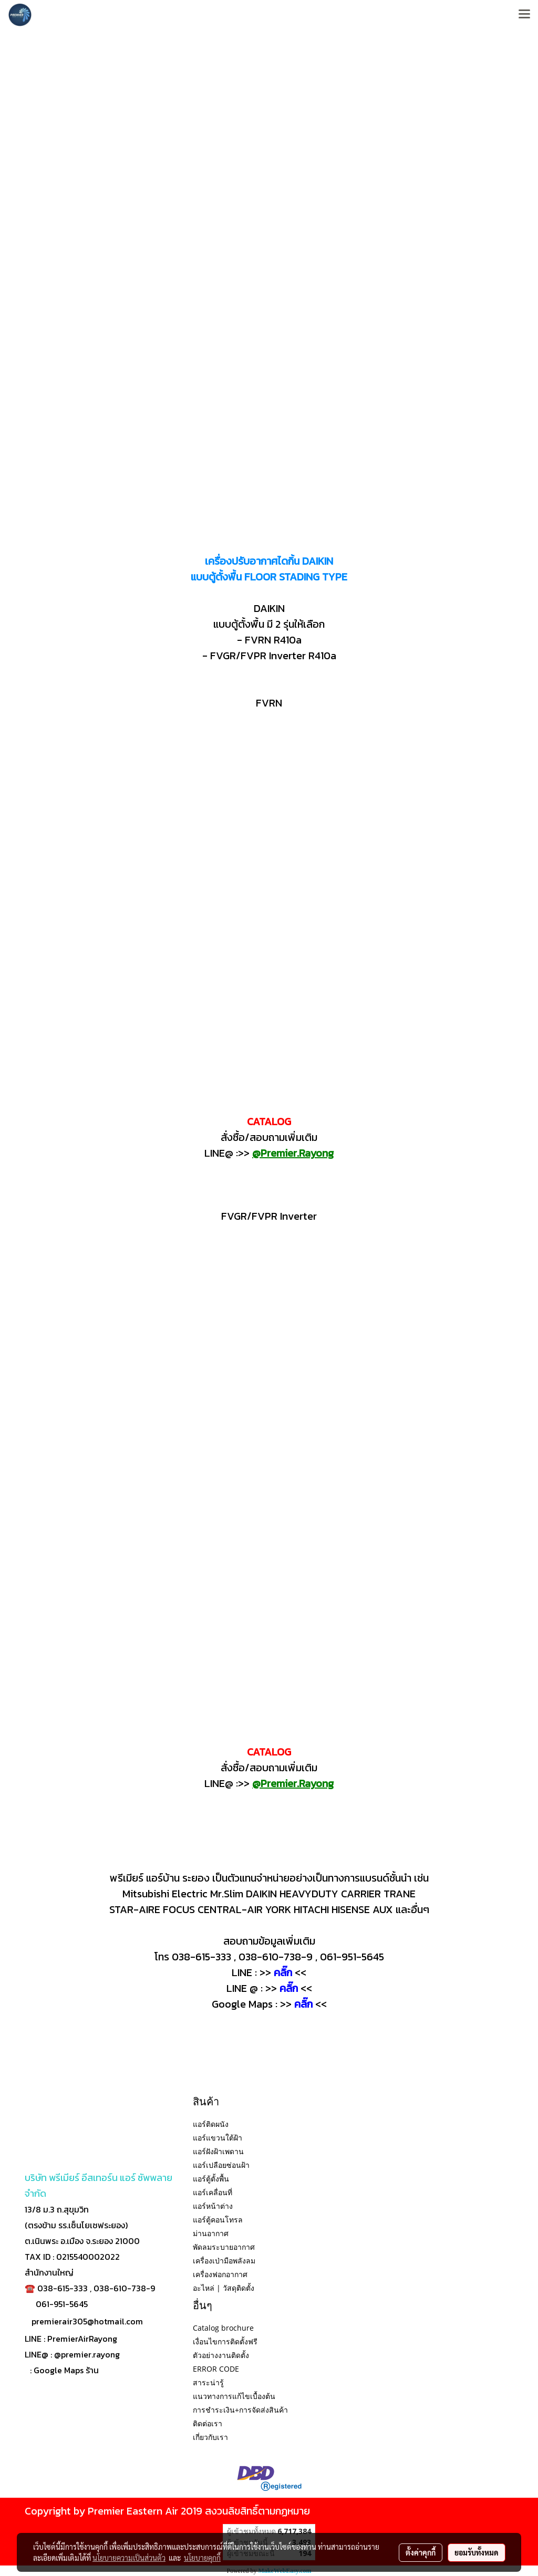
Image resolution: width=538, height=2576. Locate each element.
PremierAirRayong (82, 2338)
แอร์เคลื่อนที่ (212, 2192)
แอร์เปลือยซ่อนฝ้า (221, 2165)
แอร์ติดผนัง (211, 2124)
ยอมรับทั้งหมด (476, 2552)
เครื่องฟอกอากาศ (220, 2274)
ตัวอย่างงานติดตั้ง (221, 2355)
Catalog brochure (223, 2328)
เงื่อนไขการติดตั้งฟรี (225, 2341)
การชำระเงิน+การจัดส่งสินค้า (240, 2410)
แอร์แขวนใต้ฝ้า (217, 2138)
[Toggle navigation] (524, 14)
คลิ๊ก (303, 2004)
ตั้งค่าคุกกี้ (421, 2552)
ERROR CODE (216, 2369)
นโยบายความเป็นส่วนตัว (128, 2557)
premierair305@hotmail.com (87, 2321)
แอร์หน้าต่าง (213, 2206)
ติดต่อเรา (207, 2423)
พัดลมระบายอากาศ (224, 2247)
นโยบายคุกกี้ (202, 2557)
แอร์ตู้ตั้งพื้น (211, 2179)
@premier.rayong (87, 2354)
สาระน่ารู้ (208, 2382)
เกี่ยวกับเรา (210, 2437)
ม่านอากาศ (211, 2233)
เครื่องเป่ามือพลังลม (224, 2261)
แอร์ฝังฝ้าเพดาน (218, 2151)
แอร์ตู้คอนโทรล (218, 2220)
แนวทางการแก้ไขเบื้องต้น (234, 2396)
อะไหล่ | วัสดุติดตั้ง (223, 2288)
